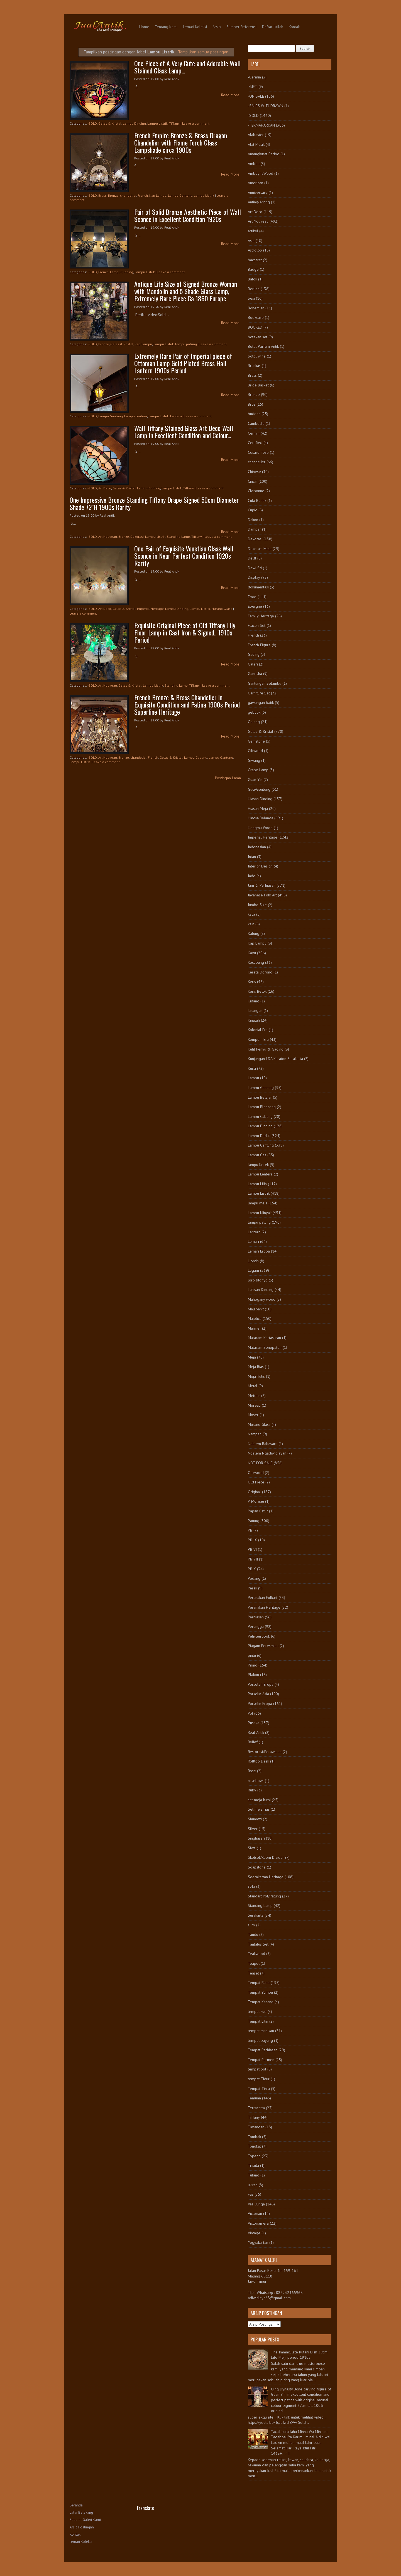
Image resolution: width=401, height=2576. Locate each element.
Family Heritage (261, 615)
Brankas (254, 365)
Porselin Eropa (260, 1703)
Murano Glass (221, 609)
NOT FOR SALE (260, 1462)
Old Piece (256, 1482)
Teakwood (256, 1953)
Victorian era (258, 2223)
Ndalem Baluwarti (262, 1443)
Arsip (216, 26)
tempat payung (260, 2040)
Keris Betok (257, 991)
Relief (253, 1741)
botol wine (257, 356)
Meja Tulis (256, 1376)
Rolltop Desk (258, 1761)
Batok (252, 279)
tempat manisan (261, 2030)
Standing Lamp (178, 536)
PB (250, 1530)
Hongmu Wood (260, 827)
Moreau (254, 1405)
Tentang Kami (166, 26)
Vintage (254, 2232)
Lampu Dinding (134, 123)
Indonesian (257, 846)
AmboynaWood (260, 173)
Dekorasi (137, 536)
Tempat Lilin (258, 2021)
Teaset (253, 1973)
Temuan (254, 2098)
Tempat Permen (261, 2059)
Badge (253, 269)
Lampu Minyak (260, 1212)
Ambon (254, 163)
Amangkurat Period (263, 153)
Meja (252, 1357)
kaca (251, 914)
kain (251, 923)
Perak (252, 1588)
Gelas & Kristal (109, 123)
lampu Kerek (258, 1164)
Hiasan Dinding (260, 798)
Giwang (254, 760)
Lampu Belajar (260, 1097)
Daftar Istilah (272, 26)
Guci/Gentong (259, 789)
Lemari (253, 1241)
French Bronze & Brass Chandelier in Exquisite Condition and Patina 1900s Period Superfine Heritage (187, 704)
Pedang (254, 1578)
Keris (252, 981)
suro (251, 1924)
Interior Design (260, 866)
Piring (252, 1665)
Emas (252, 596)
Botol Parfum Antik (263, 346)
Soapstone (257, 1867)
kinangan (255, 1010)
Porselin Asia (258, 1693)
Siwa (252, 1847)
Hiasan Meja (258, 808)
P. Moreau (256, 1501)
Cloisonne (256, 490)
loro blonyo (258, 1280)
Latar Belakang (81, 2512)
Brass (102, 195)
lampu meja (257, 1203)
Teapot (254, 1963)
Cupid (252, 509)
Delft (252, 558)
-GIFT (252, 86)
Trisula (253, 2165)
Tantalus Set (258, 1944)
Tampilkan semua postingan (203, 52)
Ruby (252, 1790)
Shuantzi (255, 1818)
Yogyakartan (258, 2242)
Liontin (253, 1260)
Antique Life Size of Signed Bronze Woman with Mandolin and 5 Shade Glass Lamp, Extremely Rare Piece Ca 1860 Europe (185, 291)
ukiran (253, 2184)
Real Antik (256, 1732)
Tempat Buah (259, 1982)
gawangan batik (261, 702)
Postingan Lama (228, 777)
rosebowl (256, 1780)
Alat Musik (256, 144)
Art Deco (104, 488)
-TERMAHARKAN (261, 125)
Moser (253, 1414)
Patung (253, 1520)
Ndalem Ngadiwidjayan (267, 1453)
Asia (251, 240)
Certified (255, 442)
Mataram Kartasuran (264, 1337)
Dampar (254, 529)
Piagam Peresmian (263, 1645)
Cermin (254, 433)
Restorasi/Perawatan (265, 1751)
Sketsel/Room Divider (266, 1857)
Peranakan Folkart (262, 1597)
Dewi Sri (255, 567)
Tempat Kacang (260, 2001)
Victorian (255, 2213)
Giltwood (255, 750)
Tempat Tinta (259, 2088)
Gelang (254, 721)
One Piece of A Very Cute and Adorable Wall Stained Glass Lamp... (187, 66)
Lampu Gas (257, 1154)
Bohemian (256, 307)
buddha (254, 413)
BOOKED (255, 327)
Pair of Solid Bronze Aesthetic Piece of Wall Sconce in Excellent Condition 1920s (187, 215)
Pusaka (253, 1722)
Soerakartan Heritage (265, 1876)
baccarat (255, 259)
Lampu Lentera (135, 416)
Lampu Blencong (262, 1106)
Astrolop (255, 250)
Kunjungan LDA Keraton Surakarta (275, 1058)
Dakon (253, 519)
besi (251, 298)
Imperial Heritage (150, 609)
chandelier (128, 195)
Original (254, 1491)
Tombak (254, 2136)
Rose (252, 1770)
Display (254, 577)
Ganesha (255, 673)
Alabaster (256, 134)
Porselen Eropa (260, 1684)
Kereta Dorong (260, 972)
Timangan (256, 2126)
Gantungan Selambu (264, 683)
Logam (253, 1270)
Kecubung (256, 962)
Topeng (254, 2155)
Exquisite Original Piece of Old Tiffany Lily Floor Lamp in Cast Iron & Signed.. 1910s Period (184, 632)
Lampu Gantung (180, 195)
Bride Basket (258, 385)
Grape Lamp (258, 769)
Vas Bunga (256, 2204)
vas (250, 2194)
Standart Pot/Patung (264, 1896)
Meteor (254, 1395)
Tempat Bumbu (260, 1992)
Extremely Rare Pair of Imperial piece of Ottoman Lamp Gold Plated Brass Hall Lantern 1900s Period (183, 363)
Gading (254, 654)
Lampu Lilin (257, 1183)
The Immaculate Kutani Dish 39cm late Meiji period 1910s (299, 2355)
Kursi (252, 1068)
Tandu (253, 1934)
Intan (252, 856)
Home (144, 26)
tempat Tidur (259, 2078)
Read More (230, 94)
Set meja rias (259, 1809)
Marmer (254, 1328)
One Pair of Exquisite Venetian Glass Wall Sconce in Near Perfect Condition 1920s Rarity (183, 555)
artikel (253, 230)
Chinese (254, 471)
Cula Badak (257, 500)
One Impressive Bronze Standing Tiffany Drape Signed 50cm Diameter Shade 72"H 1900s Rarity (154, 503)
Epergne (255, 606)
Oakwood (256, 1472)
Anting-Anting (259, 201)
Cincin (252, 481)
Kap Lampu (158, 195)
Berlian (254, 288)
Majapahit (256, 1309)
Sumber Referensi (241, 26)
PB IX (252, 1539)
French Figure (259, 644)
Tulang (253, 2175)
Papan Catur (258, 1510)
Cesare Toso (258, 452)
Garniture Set (259, 693)
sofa (251, 1886)
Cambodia (256, 423)
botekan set (257, 336)
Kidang (253, 1001)
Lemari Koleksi (195, 26)
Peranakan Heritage (264, 1607)
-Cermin (254, 77)
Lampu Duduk (259, 1135)
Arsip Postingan (82, 2527)
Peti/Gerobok (259, 1636)
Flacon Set (256, 625)
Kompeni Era (258, 1039)
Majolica (254, 1318)
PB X (252, 1568)
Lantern (176, 416)
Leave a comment (195, 123)
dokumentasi (258, 587)
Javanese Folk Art (262, 895)
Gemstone (256, 741)
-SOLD (92, 123)
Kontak (294, 26)
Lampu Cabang (195, 757)
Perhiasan (256, 1616)
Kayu (252, 952)
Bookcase (256, 317)
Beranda (76, 2505)
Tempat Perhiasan (262, 2049)
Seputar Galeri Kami (85, 2519)
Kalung (253, 933)
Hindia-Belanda (260, 817)
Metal (252, 1385)
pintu (252, 1655)
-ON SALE (256, 96)
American (255, 182)
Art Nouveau (107, 536)
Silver (253, 1828)
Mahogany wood (261, 1299)
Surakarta (255, 1915)
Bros (251, 404)
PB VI (252, 1549)
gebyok (254, 712)
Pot (250, 1713)
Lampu (253, 1077)
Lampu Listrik (157, 123)
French (143, 195)
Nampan (254, 1433)
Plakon (253, 1674)
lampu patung (186, 344)
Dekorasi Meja (260, 548)
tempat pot (257, 2069)
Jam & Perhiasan (261, 885)
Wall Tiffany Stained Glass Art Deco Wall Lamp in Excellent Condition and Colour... (183, 431)
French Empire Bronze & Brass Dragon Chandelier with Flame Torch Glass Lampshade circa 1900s (180, 142)
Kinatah (254, 1020)
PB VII (253, 1559)
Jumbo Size (257, 904)
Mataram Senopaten (265, 1347)
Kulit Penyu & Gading (265, 1049)
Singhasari (256, 1838)
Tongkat (254, 2146)
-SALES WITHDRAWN (265, 105)
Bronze (113, 195)
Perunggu (256, 1626)
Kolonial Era (258, 1029)
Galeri (253, 664)
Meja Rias (256, 1366)
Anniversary (257, 192)
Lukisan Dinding (260, 1289)
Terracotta (256, 2107)
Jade (251, 875)
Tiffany (174, 123)
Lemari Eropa (259, 1251)
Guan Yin (255, 779)
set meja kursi (259, 1799)
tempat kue (257, 2011)
